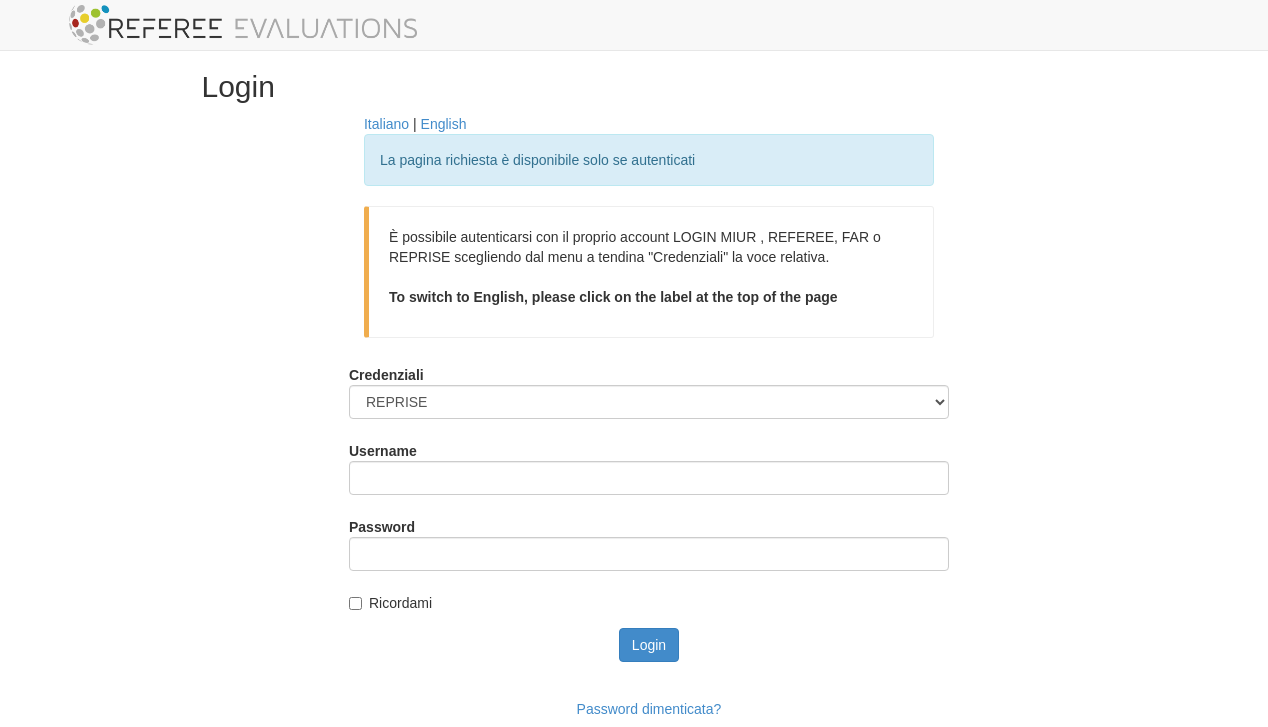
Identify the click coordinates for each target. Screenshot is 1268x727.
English (444, 124)
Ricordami (400, 603)
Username (383, 451)
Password (382, 527)
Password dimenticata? (649, 709)
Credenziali (386, 375)
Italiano (386, 124)
